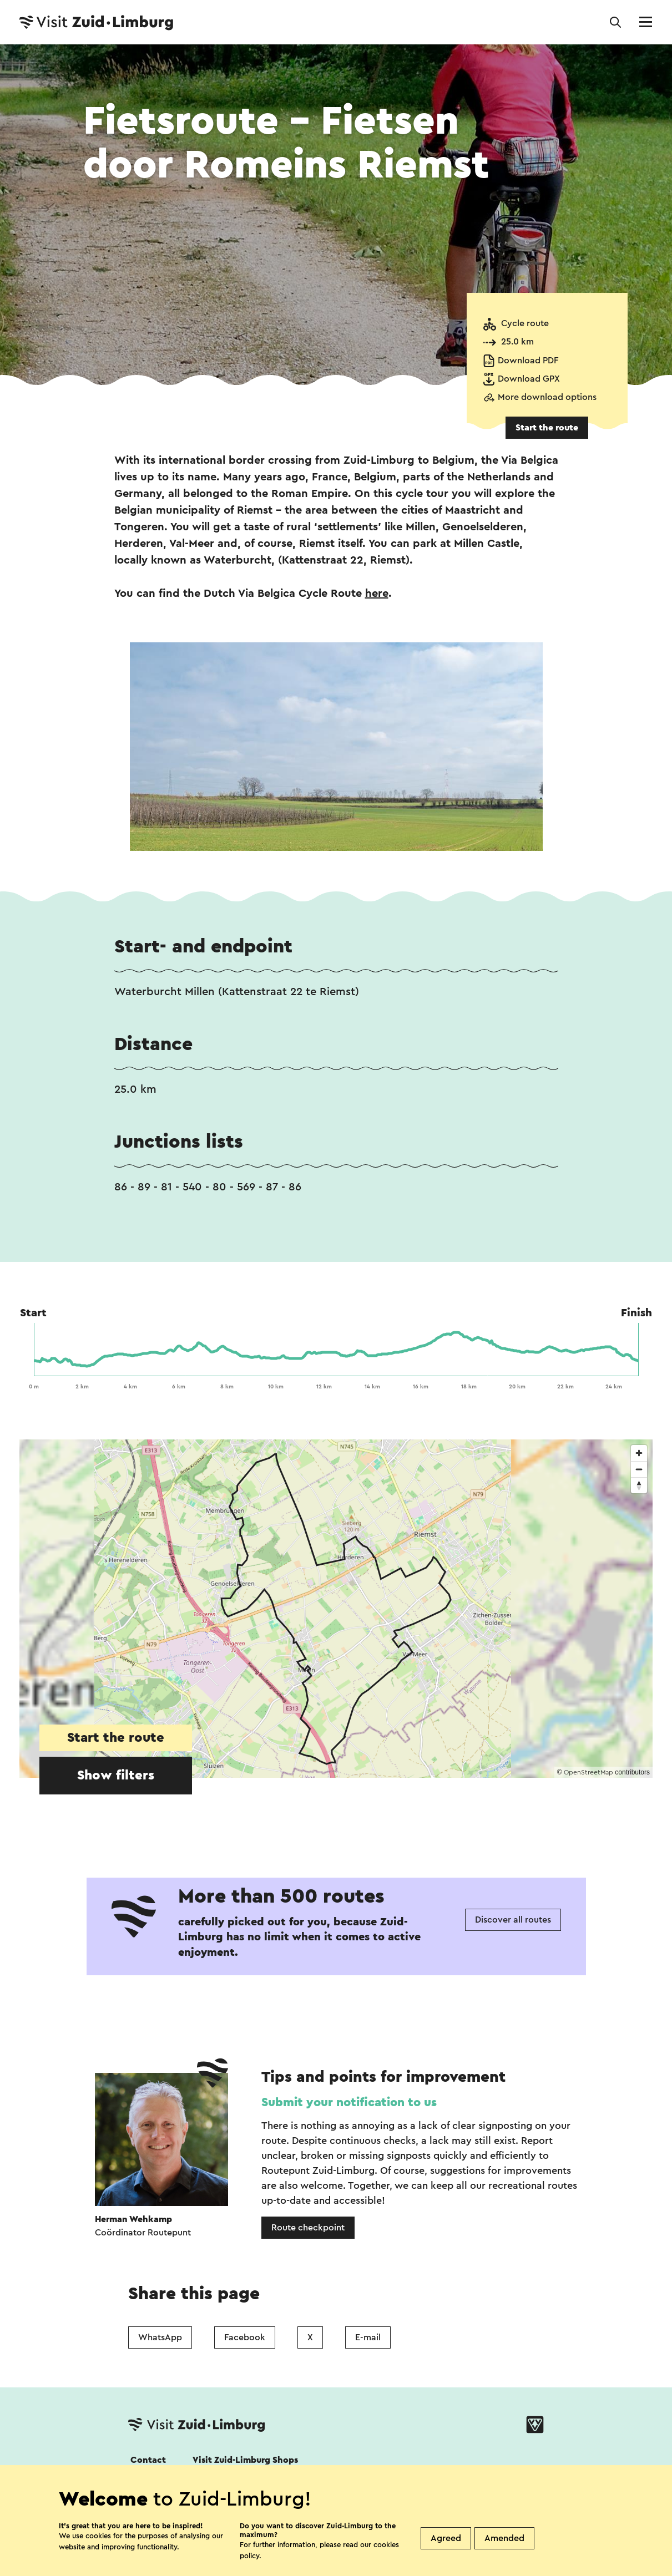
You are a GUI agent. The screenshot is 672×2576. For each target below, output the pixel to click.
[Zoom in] (639, 1453)
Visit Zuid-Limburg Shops (245, 2460)
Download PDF (528, 360)
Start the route (547, 427)
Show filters (115, 1775)
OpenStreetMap (588, 1772)
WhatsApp (160, 2337)
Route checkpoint (308, 2227)
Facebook (244, 2337)
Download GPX (529, 378)
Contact (148, 2460)
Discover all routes (513, 1919)
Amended (504, 2538)
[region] (336, 1608)
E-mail (368, 2337)
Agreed (446, 2538)
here (376, 593)
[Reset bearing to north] (639, 1485)
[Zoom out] (639, 1469)
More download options (547, 397)
